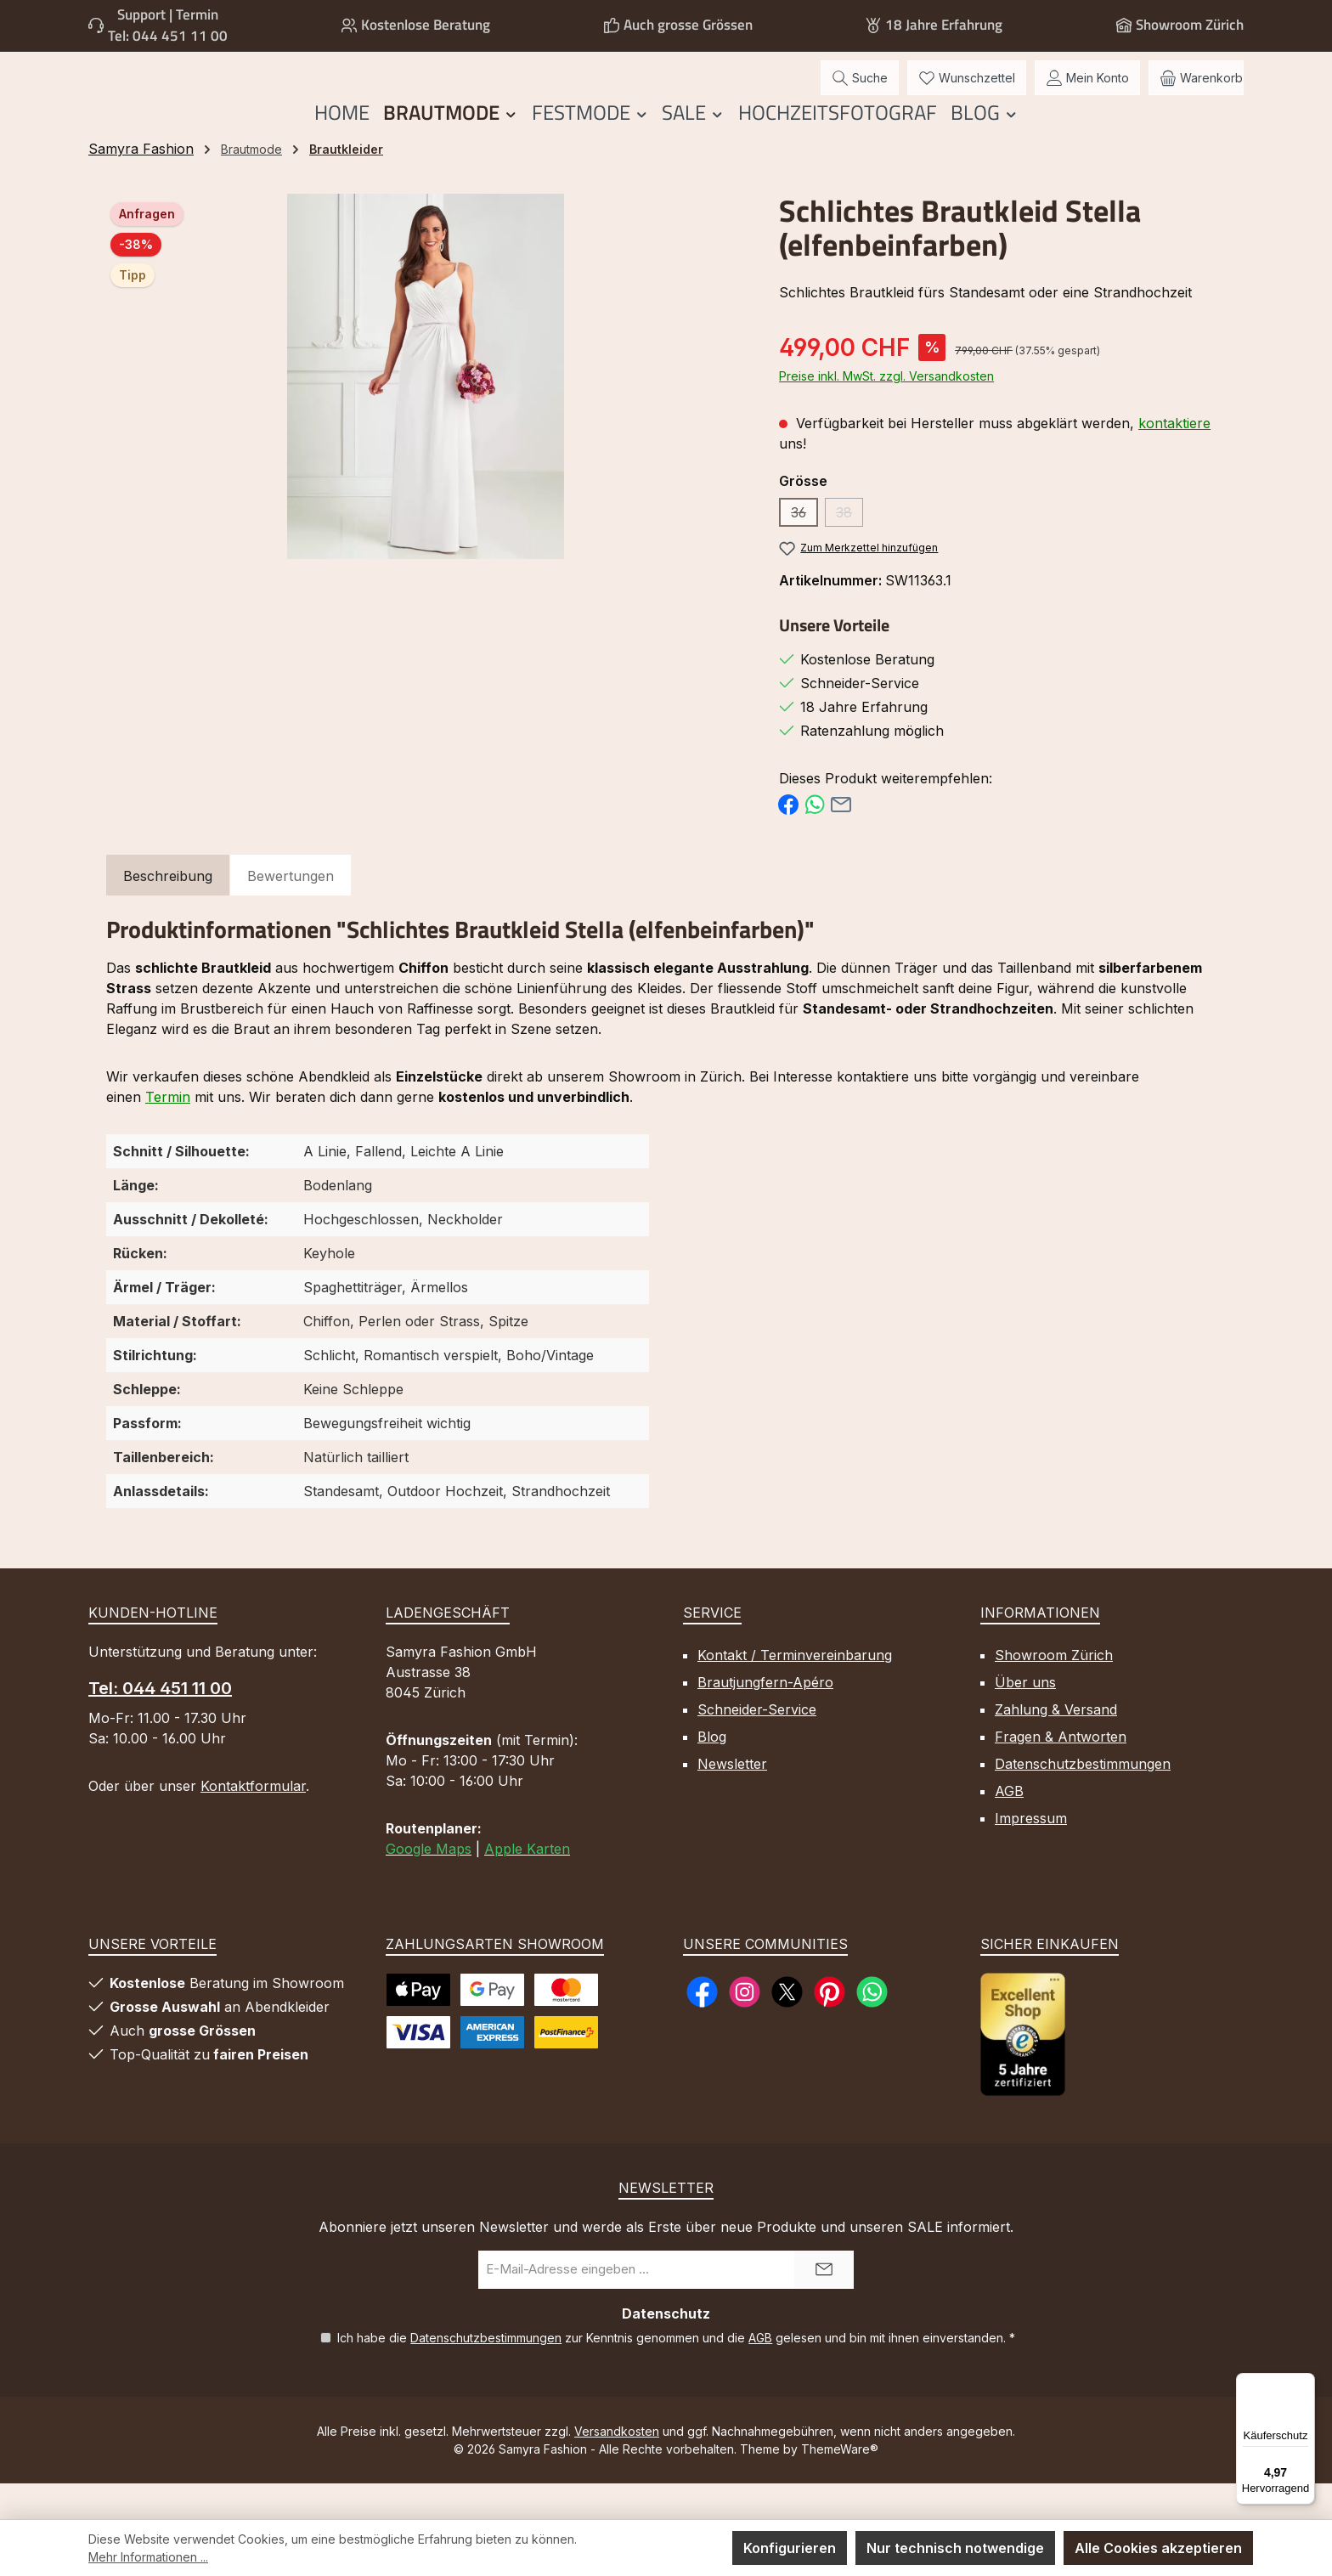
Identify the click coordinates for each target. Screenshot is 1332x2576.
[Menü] (1305, 2383)
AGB (1009, 1826)
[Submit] (824, 2305)
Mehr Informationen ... (148, 2557)
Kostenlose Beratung (425, 25)
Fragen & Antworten (1060, 1772)
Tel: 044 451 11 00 (168, 36)
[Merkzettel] (966, 95)
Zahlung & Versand (1056, 1745)
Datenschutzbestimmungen (1083, 1799)
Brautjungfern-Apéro (765, 1717)
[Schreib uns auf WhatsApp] (872, 2027)
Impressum (1031, 1853)
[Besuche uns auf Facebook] (702, 2027)
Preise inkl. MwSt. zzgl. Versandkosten (886, 411)
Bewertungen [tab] (290, 911)
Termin (167, 1132)
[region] (425, 412)
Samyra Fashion (141, 184)
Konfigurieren (789, 2547)
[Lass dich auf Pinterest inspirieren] (829, 2027)
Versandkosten (616, 2467)
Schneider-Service (756, 1745)
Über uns (1025, 1717)
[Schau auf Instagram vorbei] (744, 2027)
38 (849, 550)
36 (804, 550)
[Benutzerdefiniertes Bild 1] (1022, 2070)
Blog (711, 1772)
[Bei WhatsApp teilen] (814, 838)
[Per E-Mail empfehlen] (841, 838)
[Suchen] (860, 95)
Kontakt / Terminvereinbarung (794, 1690)
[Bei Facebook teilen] (788, 838)
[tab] (167, 912)
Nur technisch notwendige (955, 2547)
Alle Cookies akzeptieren (1158, 2547)
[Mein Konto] (1087, 95)
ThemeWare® (839, 2484)
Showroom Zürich (1190, 25)
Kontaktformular (253, 1821)
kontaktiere (1174, 458)
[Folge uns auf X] (787, 2027)
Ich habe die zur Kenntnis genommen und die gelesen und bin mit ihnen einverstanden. (676, 2373)
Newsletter (732, 1799)
